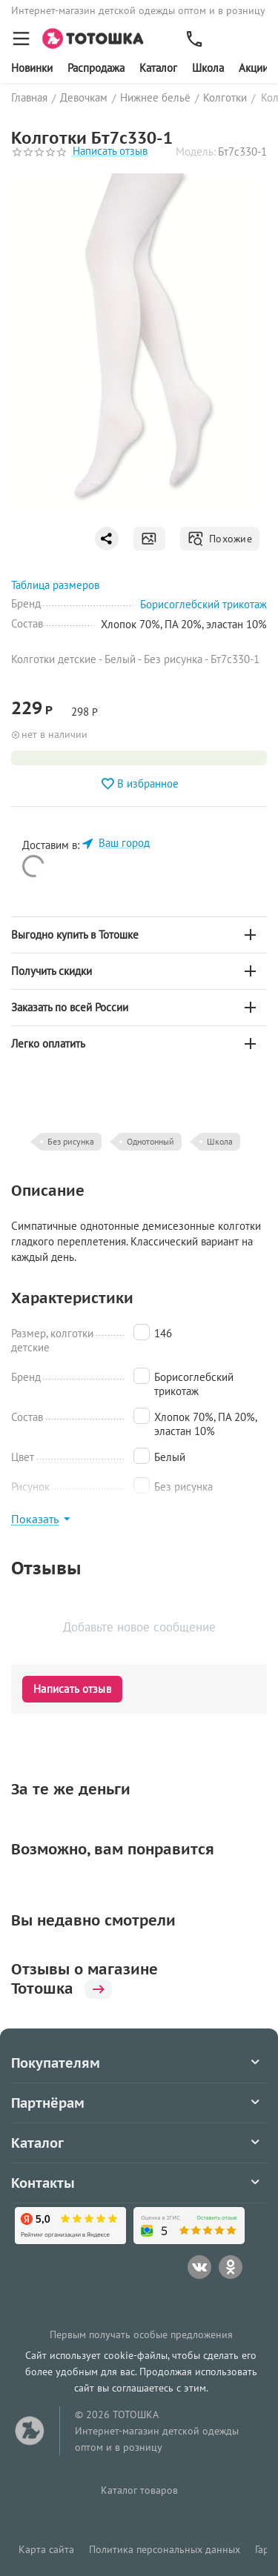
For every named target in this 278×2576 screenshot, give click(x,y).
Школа (208, 68)
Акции (253, 68)
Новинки (32, 68)
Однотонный (150, 1141)
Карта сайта (46, 2549)
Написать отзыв (110, 151)
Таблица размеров (55, 585)
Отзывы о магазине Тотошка (84, 1979)
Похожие (220, 538)
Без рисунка (70, 1141)
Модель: (196, 151)
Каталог (158, 68)
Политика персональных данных (164, 2549)
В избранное (139, 783)
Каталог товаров (139, 2490)
